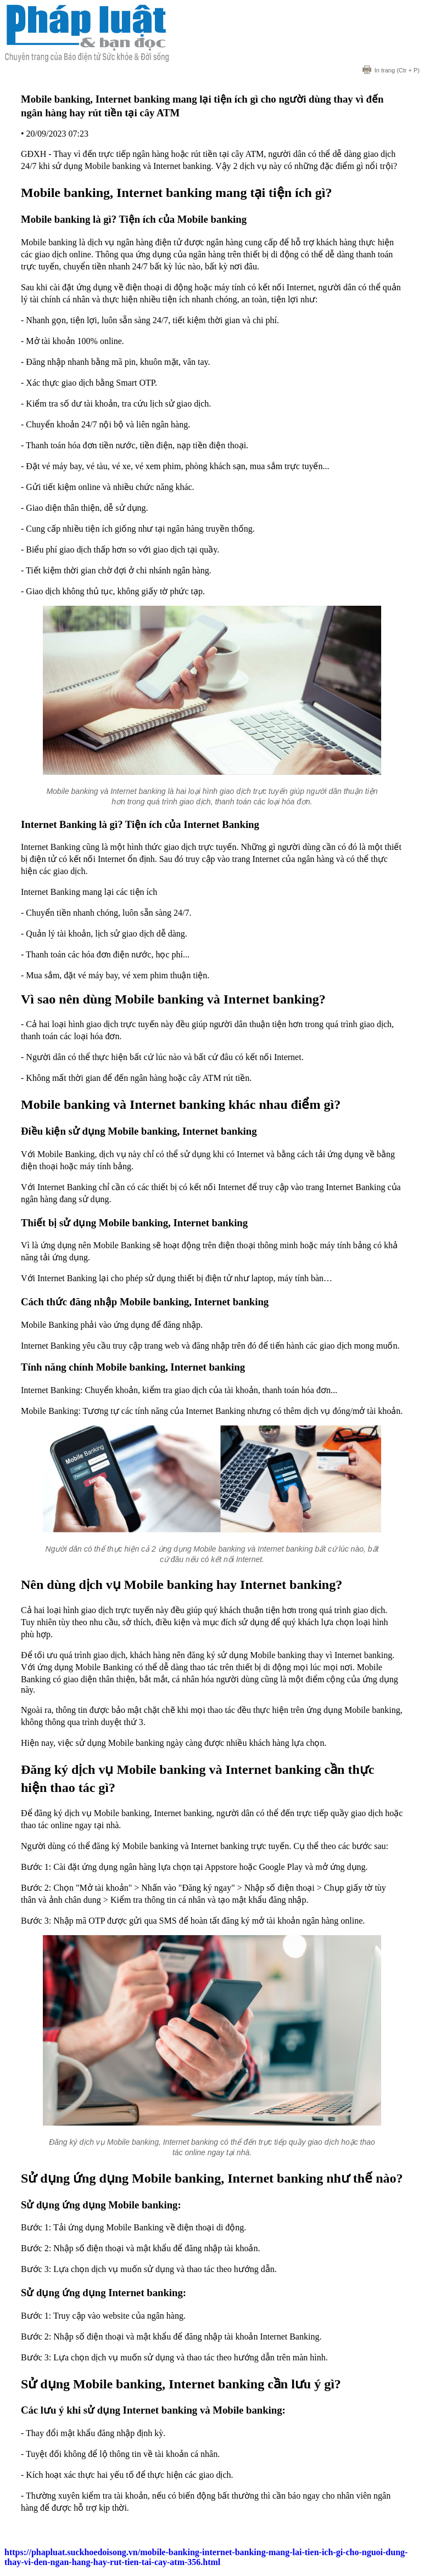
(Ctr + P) (391, 70)
